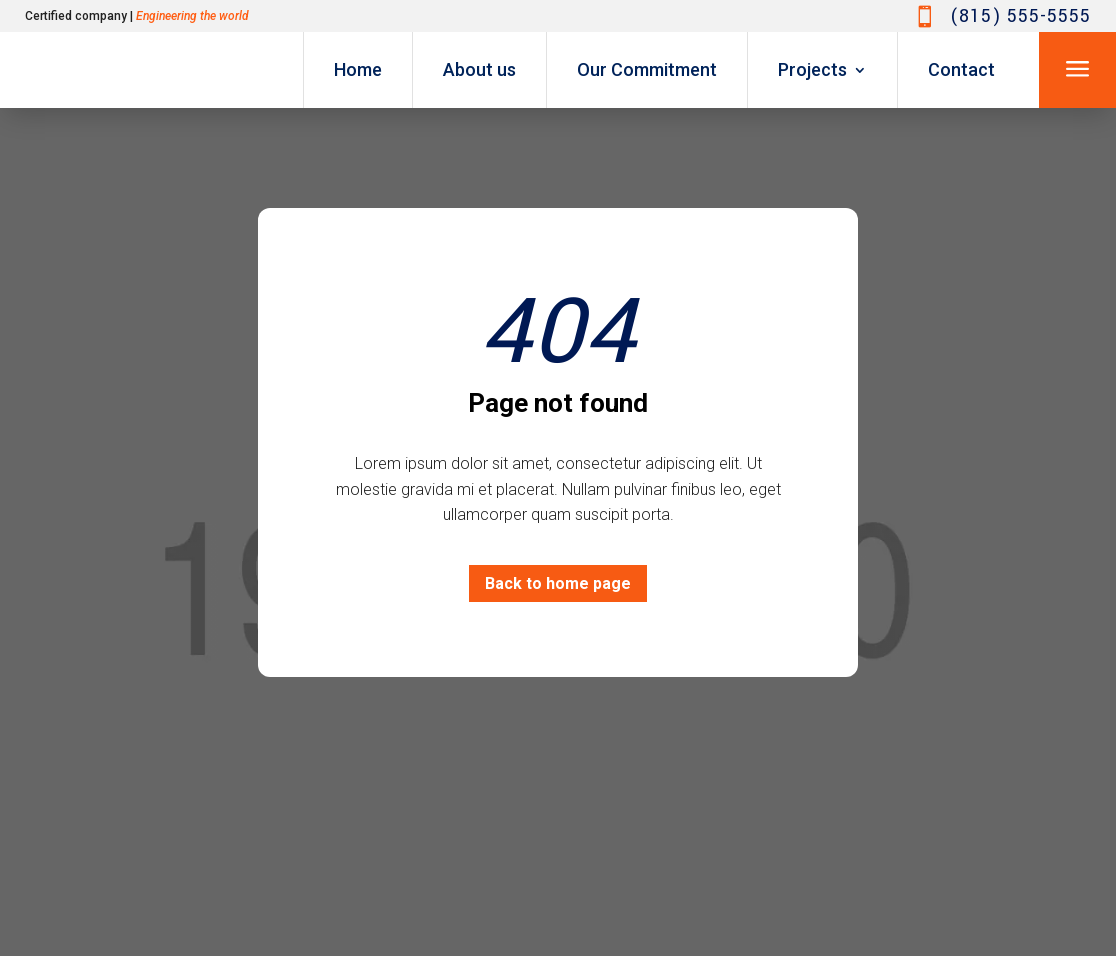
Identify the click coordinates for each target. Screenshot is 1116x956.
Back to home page (558, 583)
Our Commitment (647, 69)
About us (479, 69)
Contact (961, 69)
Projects (812, 69)
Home (358, 69)
